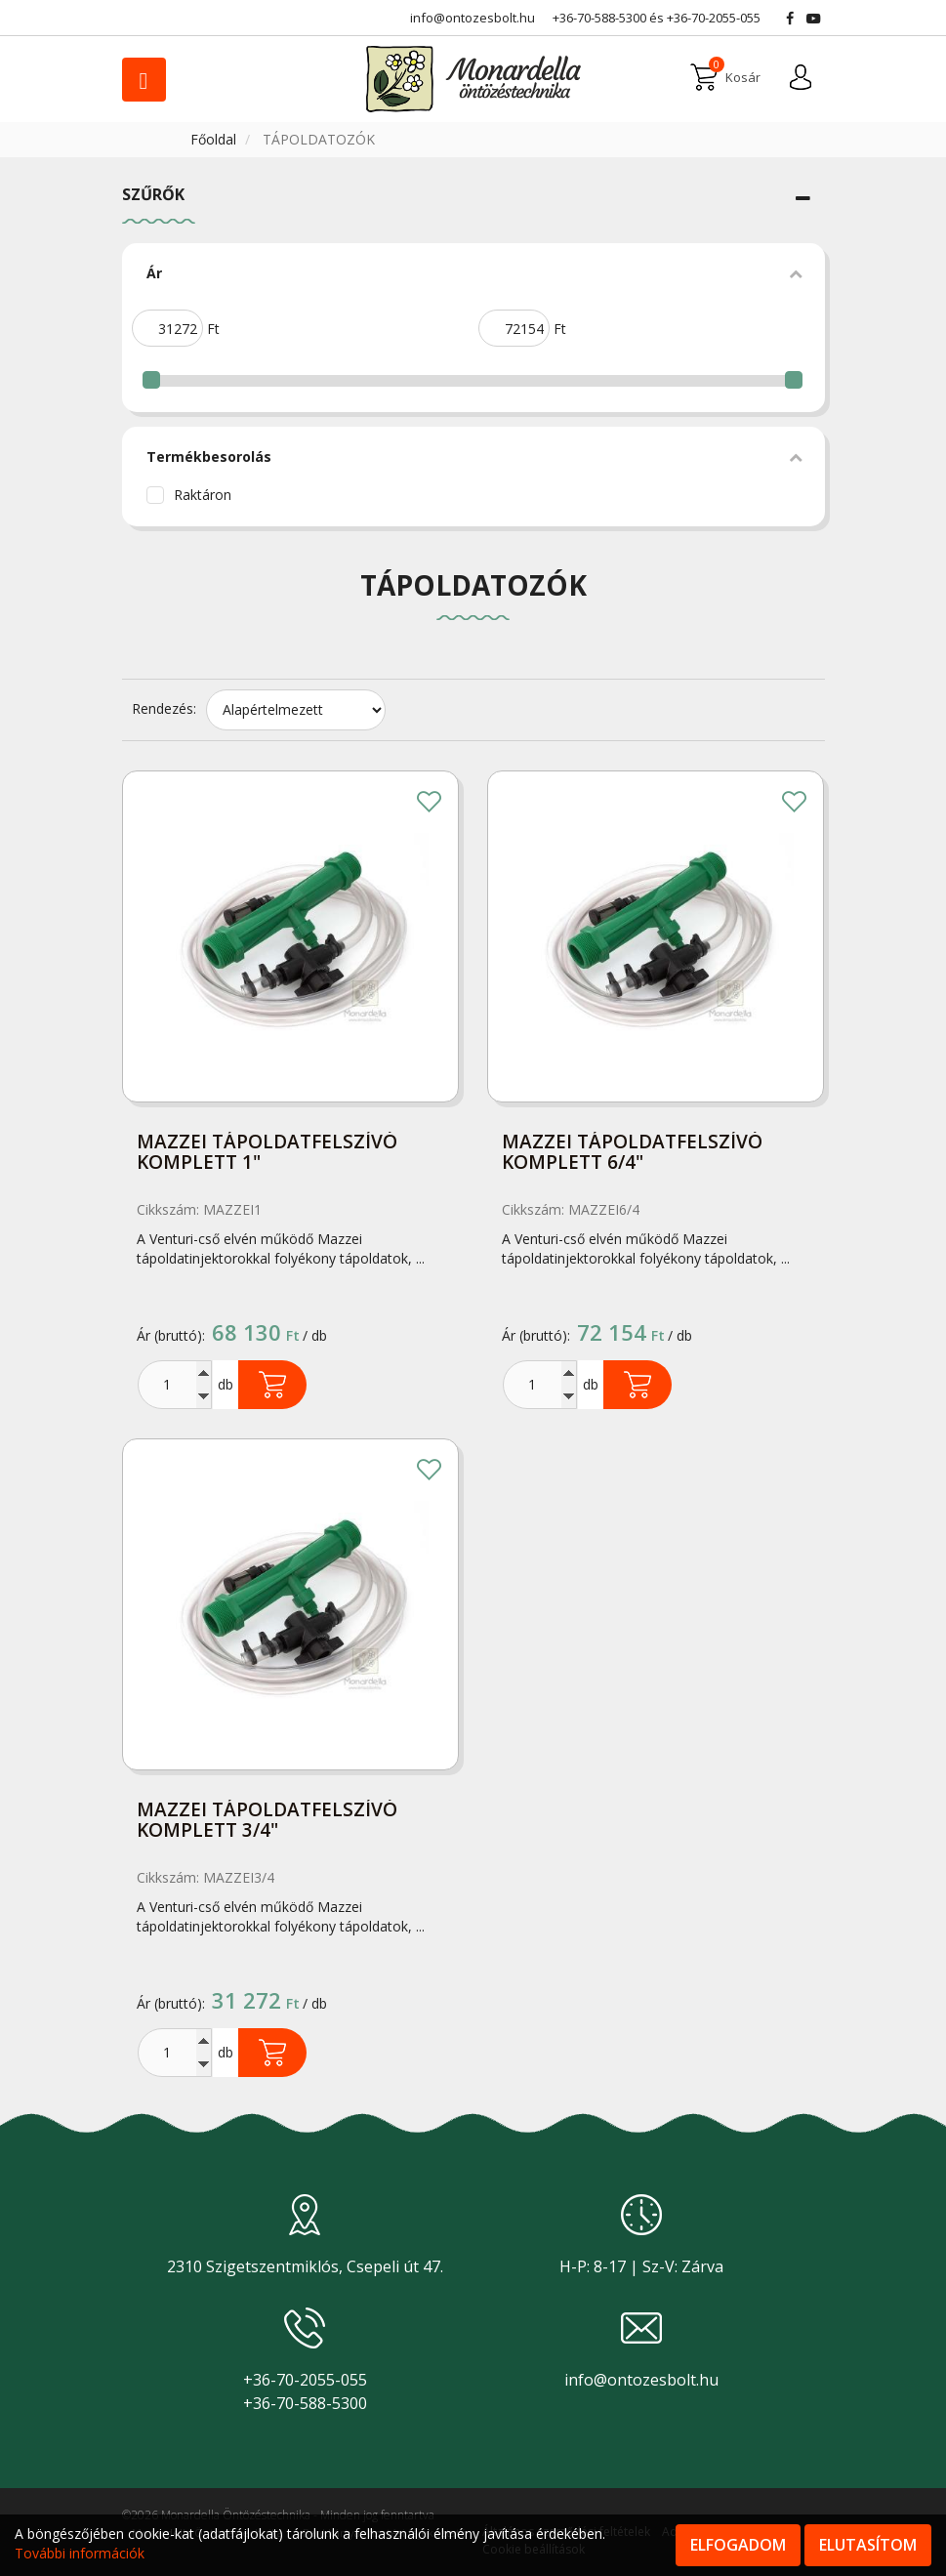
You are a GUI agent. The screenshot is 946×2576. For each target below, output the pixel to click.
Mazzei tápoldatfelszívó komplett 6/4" (632, 1153)
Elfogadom (738, 2544)
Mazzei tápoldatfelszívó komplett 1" (267, 1153)
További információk (79, 2553)
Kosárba (272, 1384)
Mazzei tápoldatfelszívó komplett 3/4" (267, 1821)
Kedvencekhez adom (429, 803)
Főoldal (215, 139)
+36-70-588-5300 (599, 17)
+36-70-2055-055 (714, 17)
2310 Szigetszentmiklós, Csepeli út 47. (305, 2266)
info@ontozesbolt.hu (641, 2379)
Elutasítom (868, 2544)
